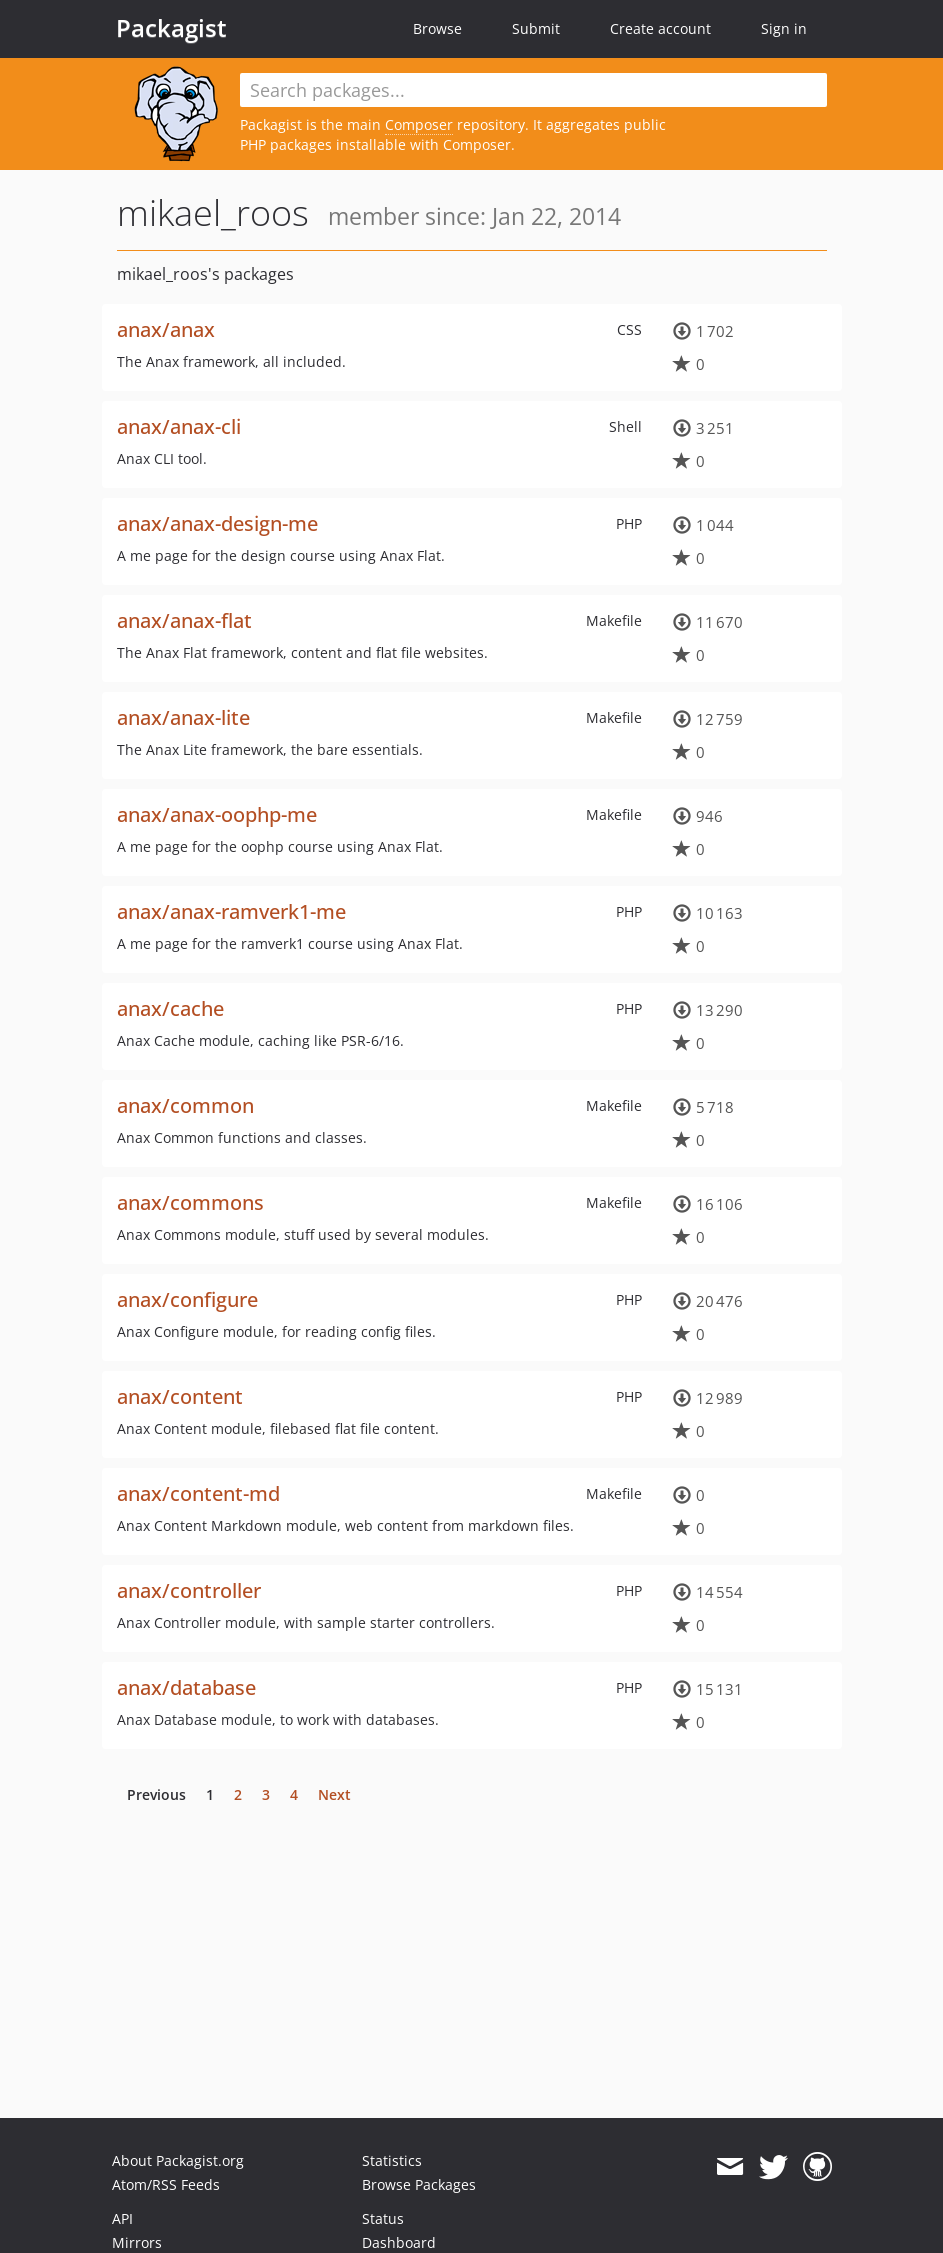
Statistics (392, 2160)
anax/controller (189, 1590)
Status (383, 2218)
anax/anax (166, 329)
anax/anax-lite (183, 717)
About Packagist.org (178, 2160)
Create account (660, 28)
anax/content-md (198, 1493)
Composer (419, 124)
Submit (536, 28)
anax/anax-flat (184, 620)
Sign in (784, 28)
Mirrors (137, 2242)
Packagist (171, 28)
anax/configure (187, 1299)
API (122, 2218)
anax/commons (190, 1202)
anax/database (186, 1687)
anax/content (180, 1396)
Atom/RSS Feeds (166, 2184)
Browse (437, 28)
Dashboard (399, 2242)
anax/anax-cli (179, 426)
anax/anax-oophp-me (217, 814)
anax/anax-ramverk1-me (231, 911)
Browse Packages (419, 2184)
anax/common (185, 1105)
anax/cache (170, 1008)
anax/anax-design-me (217, 523)
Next (334, 1794)
